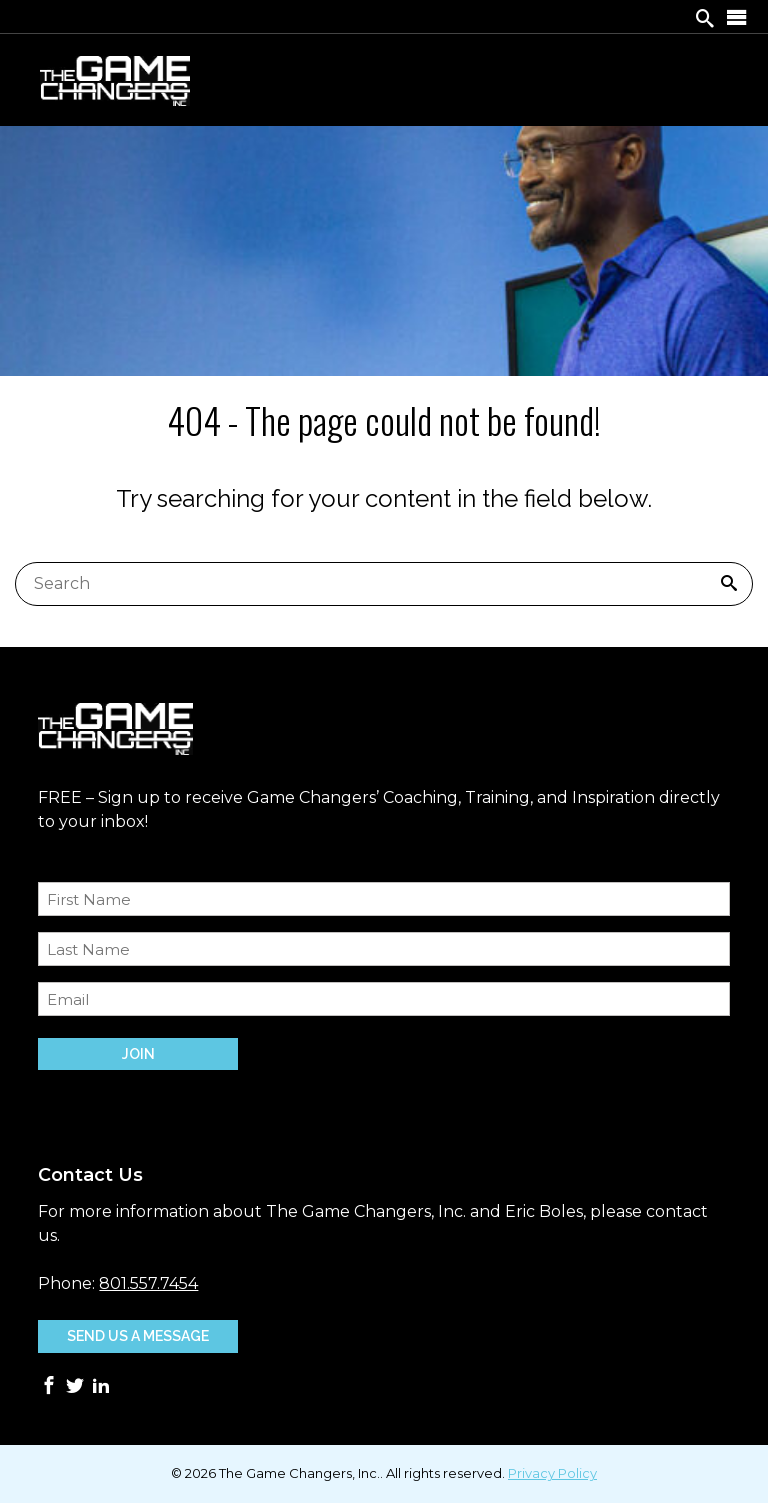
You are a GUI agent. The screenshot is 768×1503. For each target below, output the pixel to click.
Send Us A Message (138, 1336)
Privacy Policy (552, 1473)
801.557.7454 (148, 1283)
